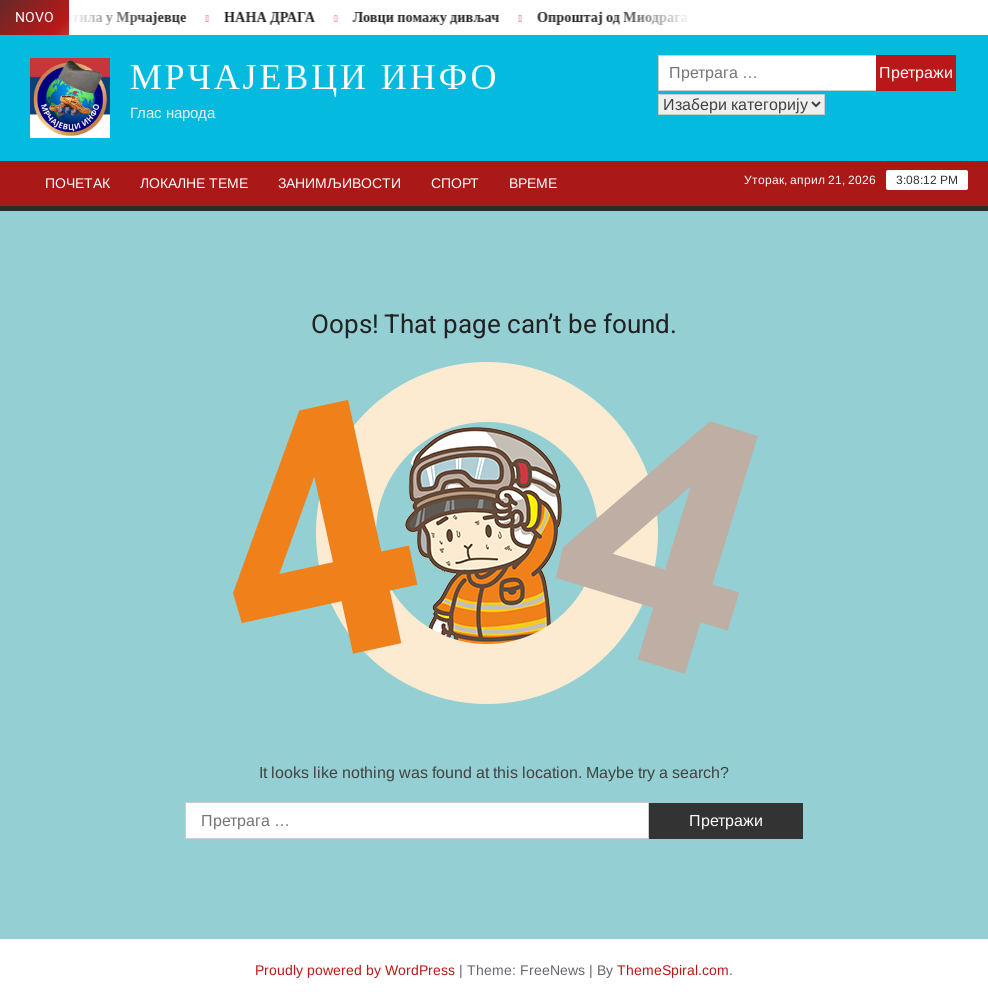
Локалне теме (194, 183)
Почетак (77, 183)
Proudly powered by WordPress (355, 970)
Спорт (455, 183)
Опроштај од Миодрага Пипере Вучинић (673, 17)
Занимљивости (339, 183)
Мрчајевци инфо (315, 77)
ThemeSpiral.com (673, 970)
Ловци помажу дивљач (431, 17)
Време (533, 183)
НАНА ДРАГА (274, 17)
